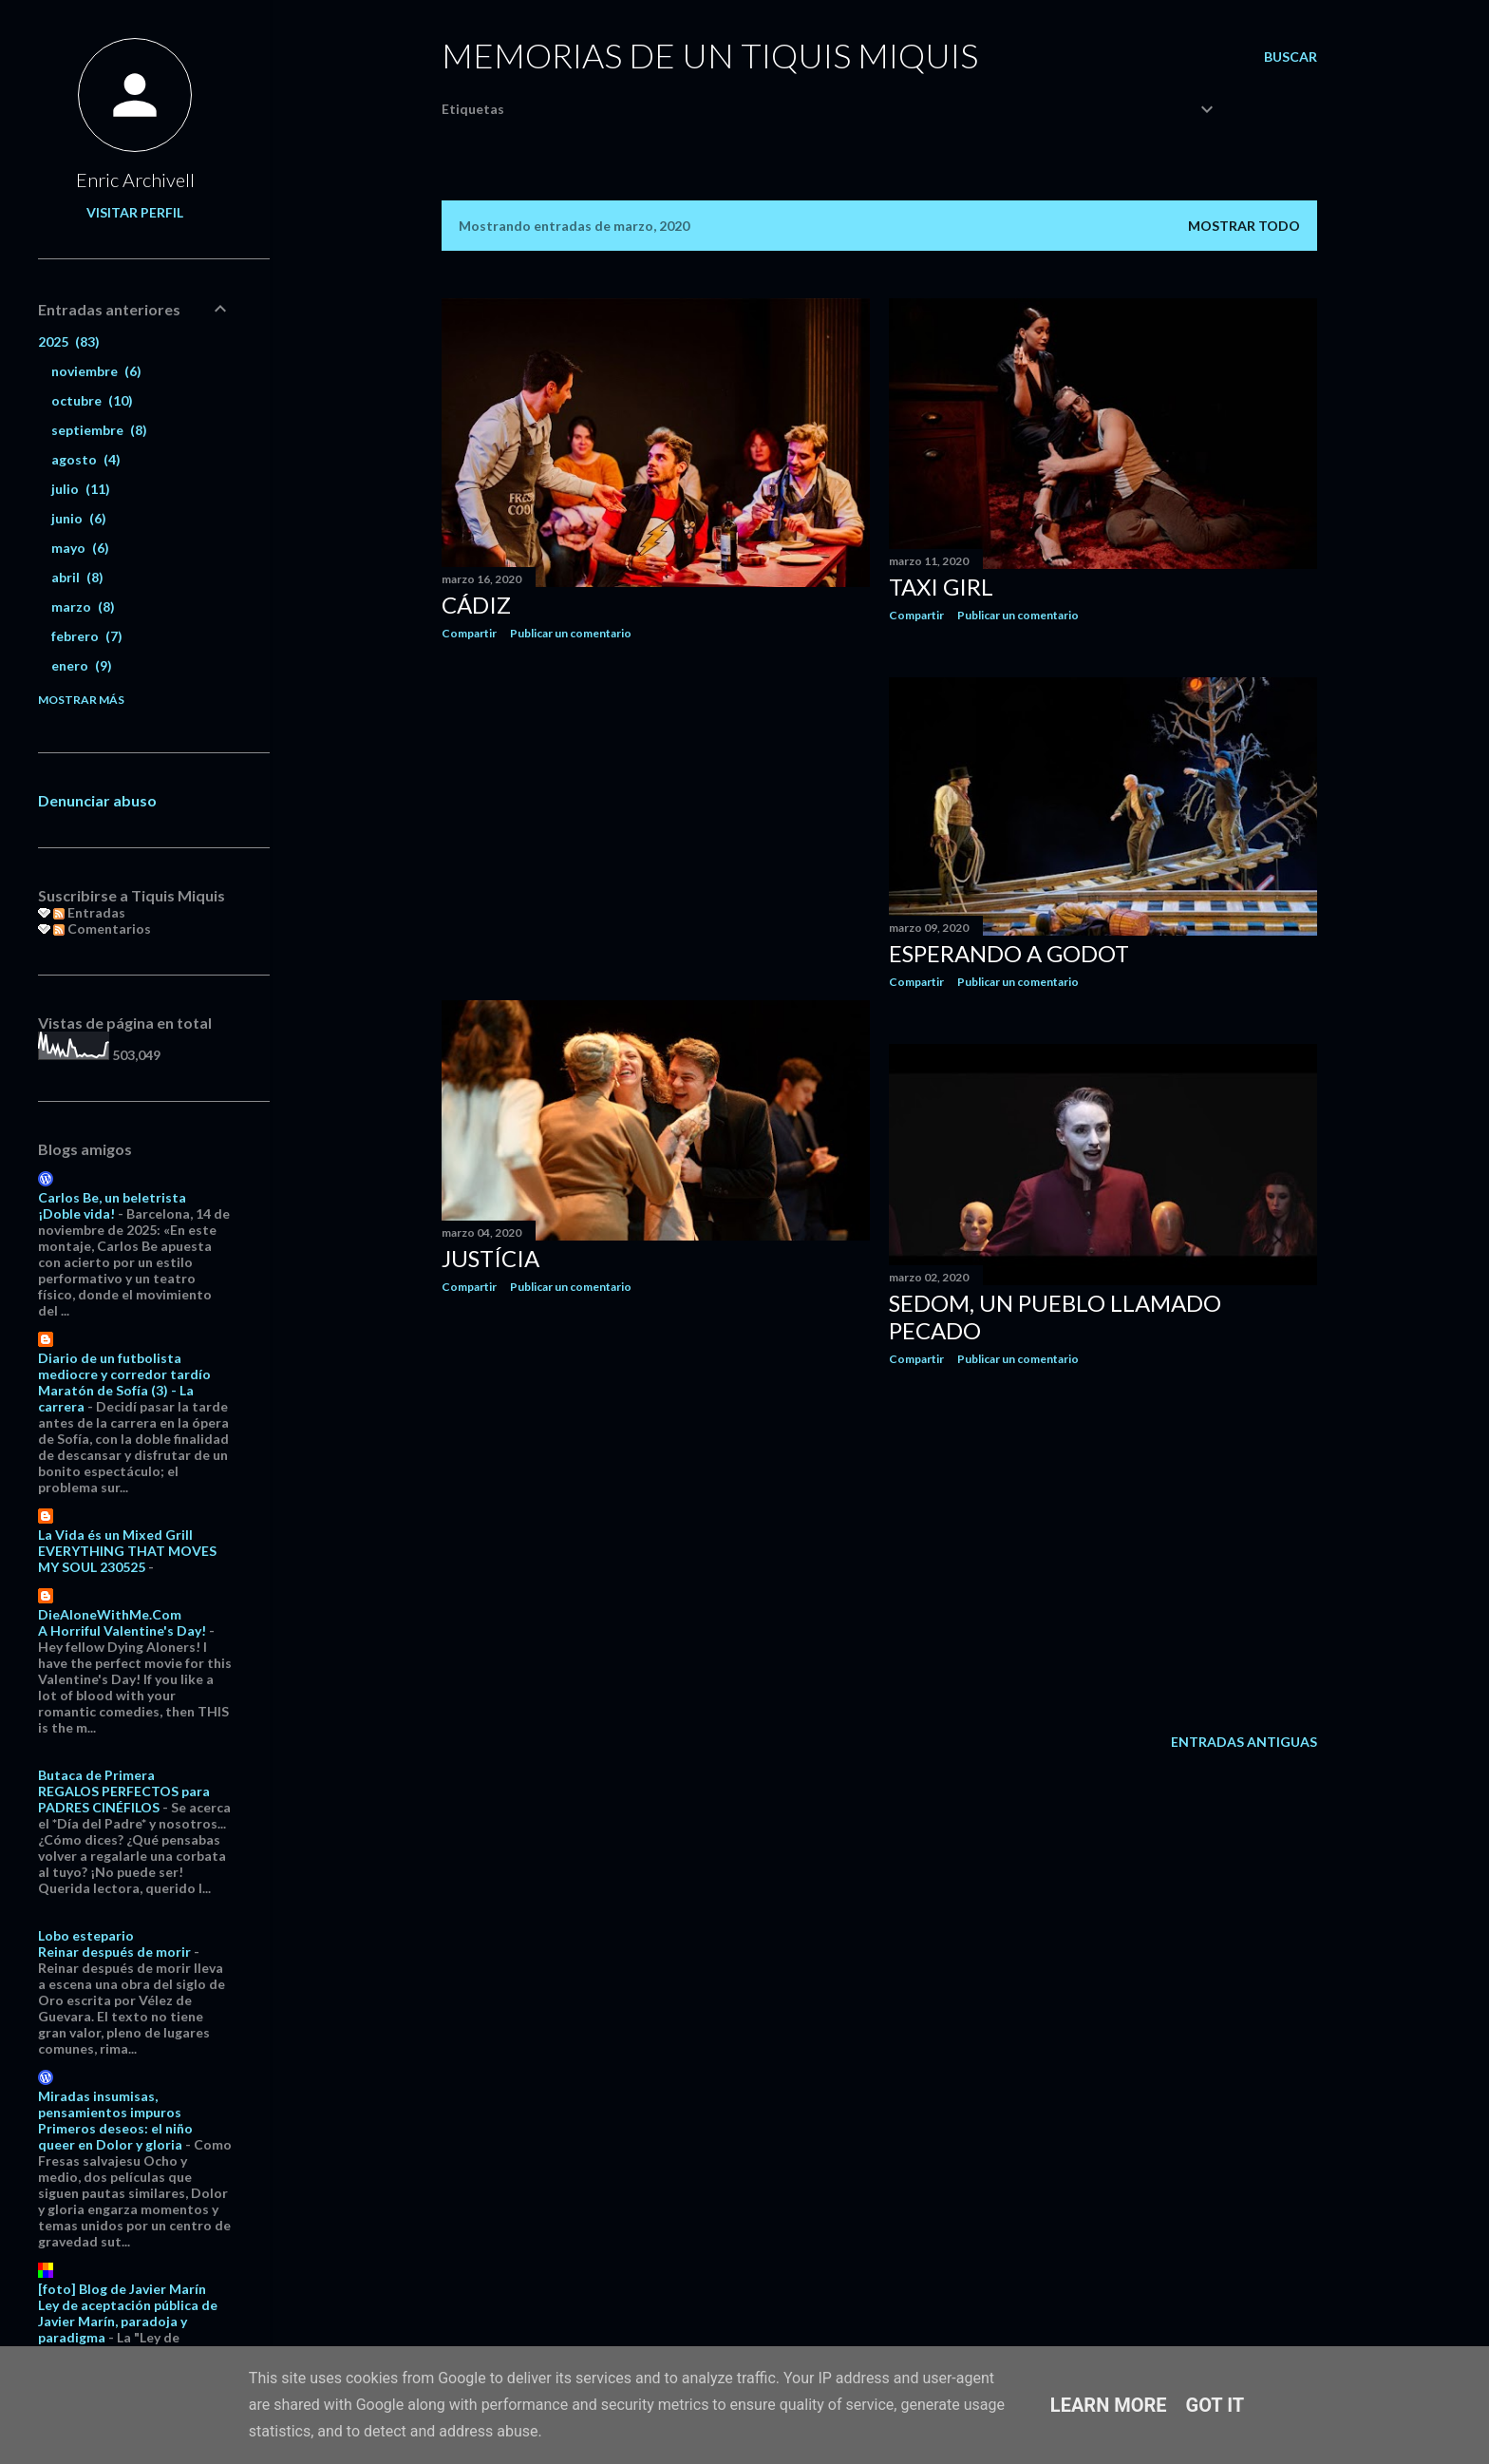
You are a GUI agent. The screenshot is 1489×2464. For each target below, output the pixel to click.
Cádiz (476, 604)
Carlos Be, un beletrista (112, 1197)
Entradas (89, 912)
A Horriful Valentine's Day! (122, 1630)
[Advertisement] (656, 821)
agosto (86, 459)
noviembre (96, 371)
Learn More (1108, 2405)
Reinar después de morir (114, 1951)
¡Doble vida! (76, 1213)
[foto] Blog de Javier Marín (122, 2289)
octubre (92, 400)
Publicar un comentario (570, 633)
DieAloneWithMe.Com (109, 1614)
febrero (87, 636)
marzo (83, 606)
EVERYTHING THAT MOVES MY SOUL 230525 (127, 1559)
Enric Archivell (135, 179)
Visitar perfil (134, 212)
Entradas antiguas (1244, 1742)
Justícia (490, 1258)
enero (81, 665)
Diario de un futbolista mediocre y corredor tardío (124, 1366)
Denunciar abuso (97, 800)
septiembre (99, 430)
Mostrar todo (1244, 226)
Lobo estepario (86, 1935)
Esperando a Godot (1009, 953)
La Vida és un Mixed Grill (115, 1534)
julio (80, 489)
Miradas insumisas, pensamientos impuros (109, 2104)
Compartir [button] (469, 633)
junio (78, 518)
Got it (1215, 2405)
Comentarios (102, 928)
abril (77, 577)
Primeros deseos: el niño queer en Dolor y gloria (115, 2136)
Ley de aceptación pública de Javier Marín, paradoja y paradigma (127, 2321)
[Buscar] (1290, 57)
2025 (69, 341)
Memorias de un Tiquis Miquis (710, 55)
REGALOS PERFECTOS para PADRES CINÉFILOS (124, 1799)
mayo (80, 548)
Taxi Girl (941, 586)
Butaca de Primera (96, 1775)
